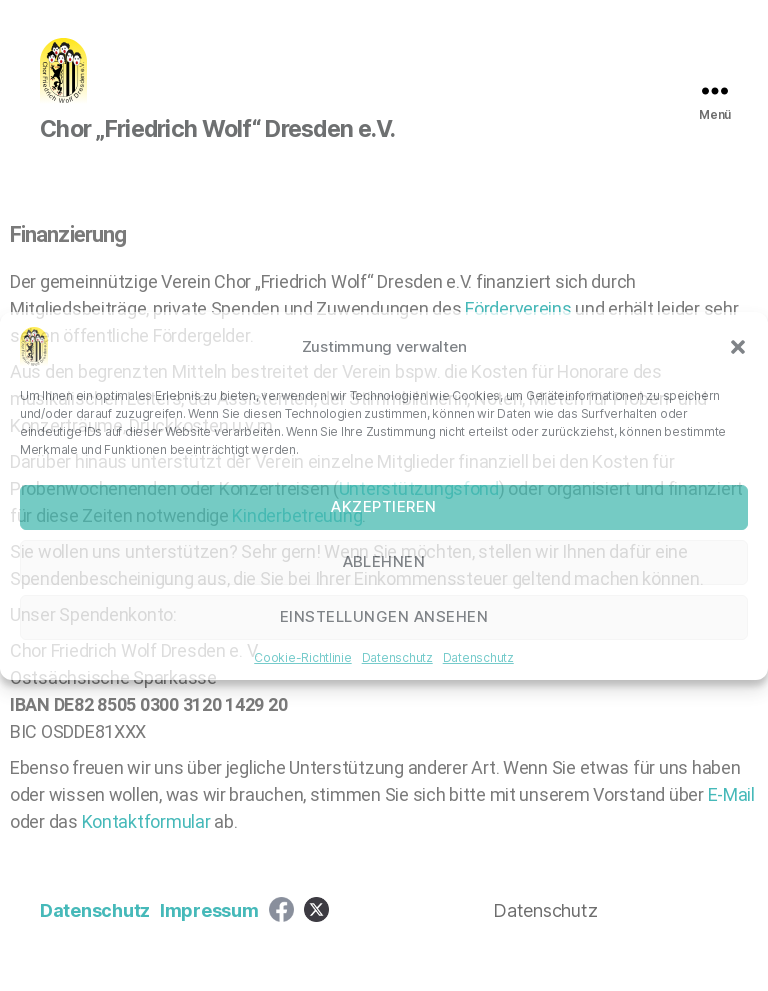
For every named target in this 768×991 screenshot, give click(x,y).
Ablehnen (384, 561)
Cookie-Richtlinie (302, 657)
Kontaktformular (148, 845)
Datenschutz (397, 657)
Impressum (209, 934)
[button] (738, 347)
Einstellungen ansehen (384, 616)
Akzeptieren (384, 506)
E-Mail (731, 818)
